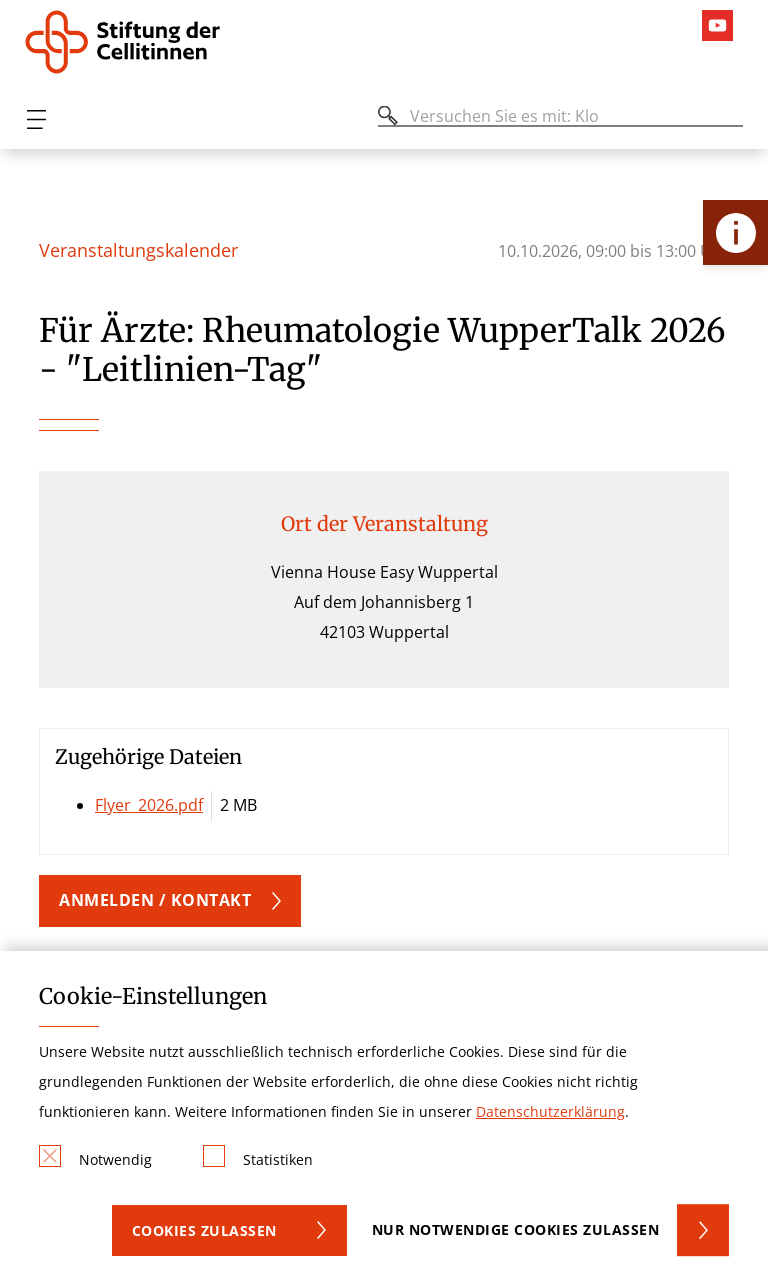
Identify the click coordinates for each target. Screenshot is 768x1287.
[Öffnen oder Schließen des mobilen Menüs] (36, 119)
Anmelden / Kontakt (155, 900)
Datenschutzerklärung (550, 1111)
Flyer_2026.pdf (149, 805)
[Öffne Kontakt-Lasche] (735, 232)
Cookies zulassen (204, 1230)
